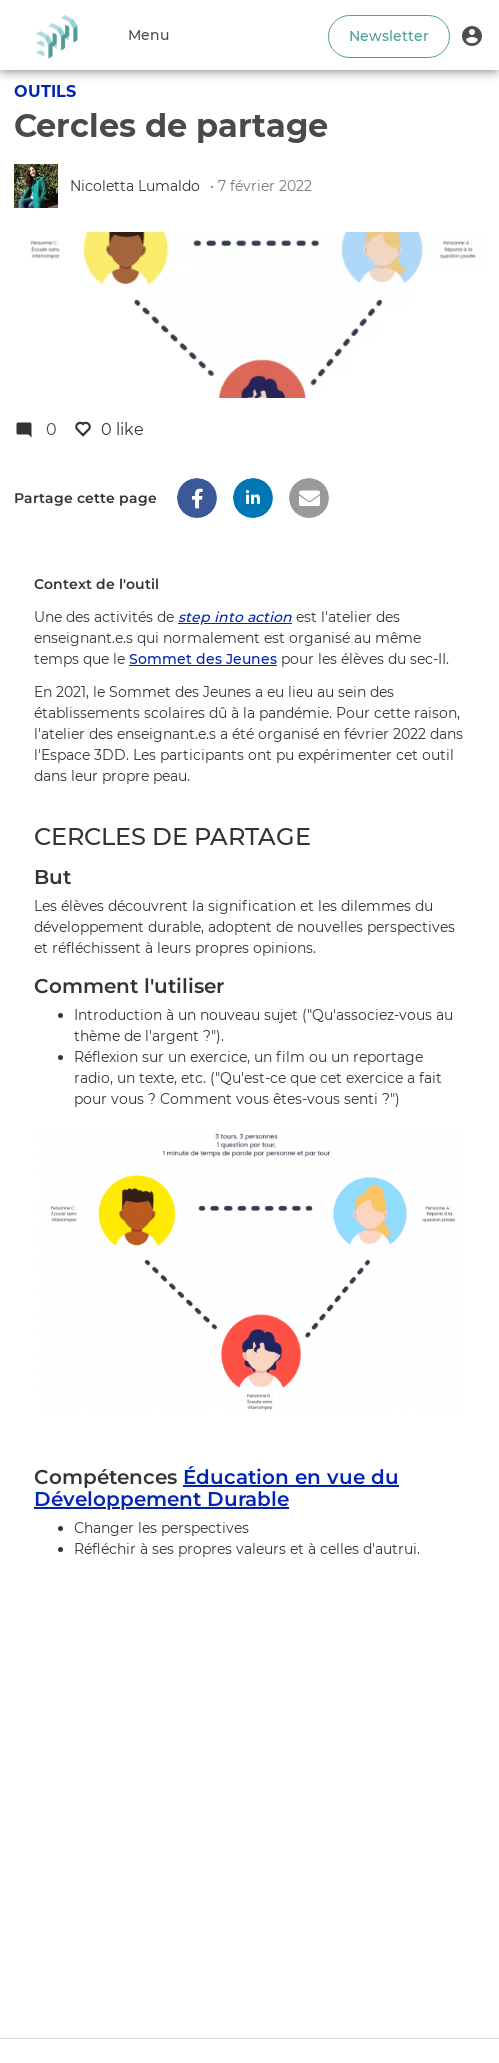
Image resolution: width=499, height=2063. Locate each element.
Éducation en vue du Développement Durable (216, 1488)
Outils (45, 91)
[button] (472, 35)
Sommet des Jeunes (203, 659)
